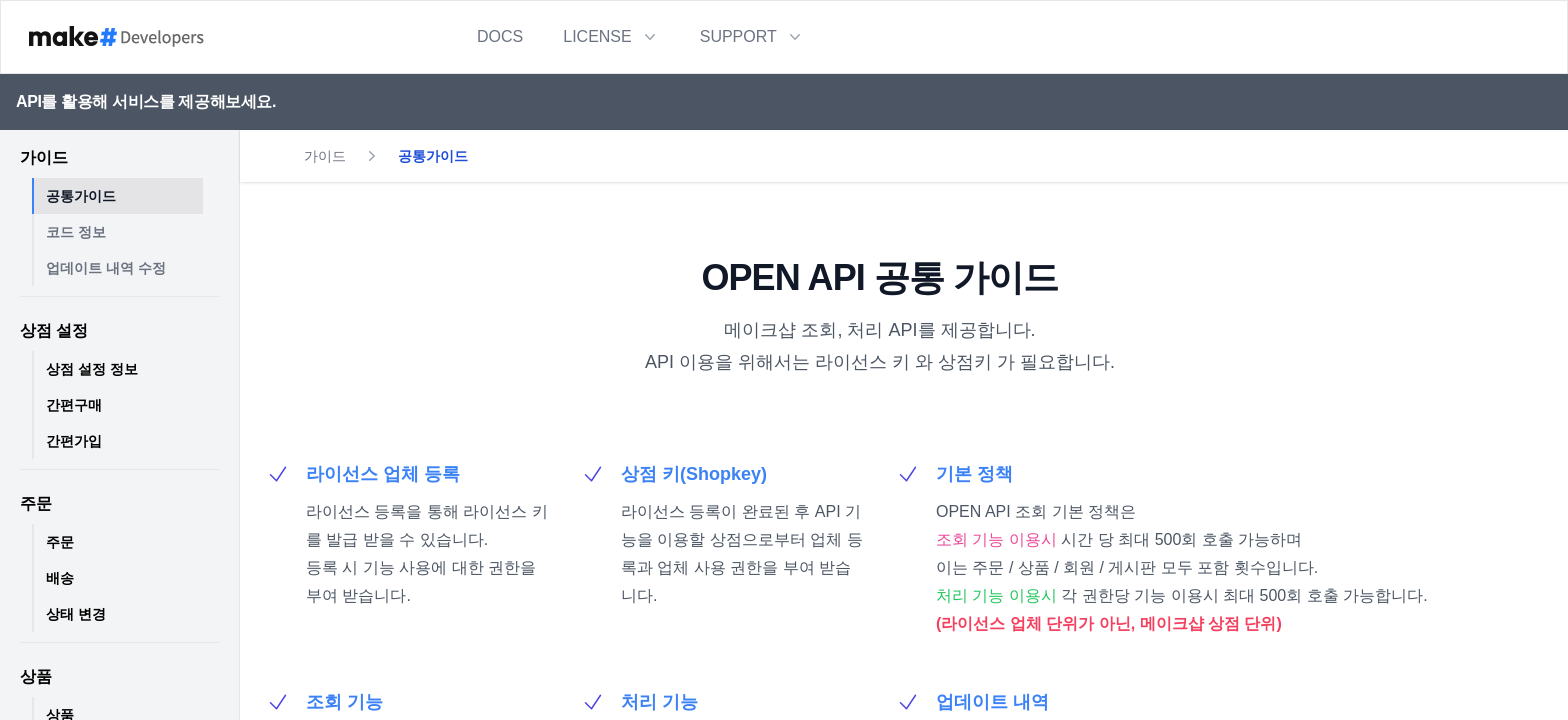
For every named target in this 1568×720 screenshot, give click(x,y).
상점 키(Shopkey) (694, 474)
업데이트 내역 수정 (106, 268)
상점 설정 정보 (92, 369)
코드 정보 (76, 232)
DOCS (500, 36)
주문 (60, 542)
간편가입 (74, 441)
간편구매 (74, 405)
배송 (60, 578)
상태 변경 (76, 614)
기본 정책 (974, 474)
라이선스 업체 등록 (383, 474)
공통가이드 (81, 196)
